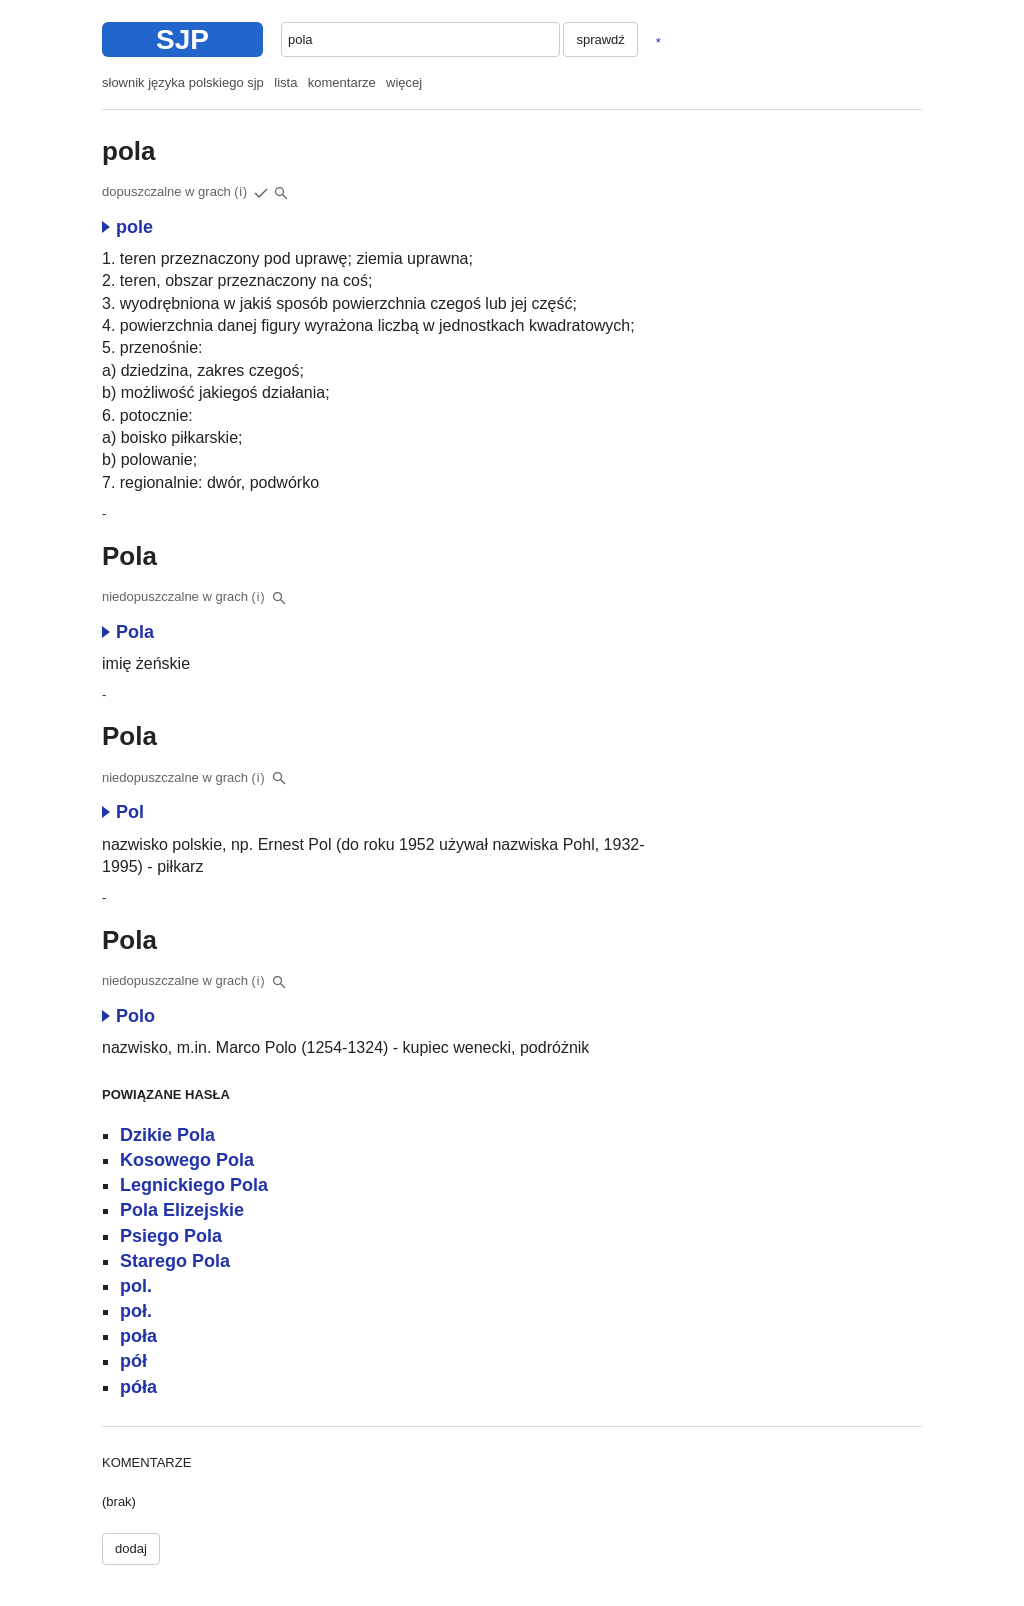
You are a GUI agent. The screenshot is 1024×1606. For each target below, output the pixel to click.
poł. (136, 1311)
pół (133, 1361)
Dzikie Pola (167, 1135)
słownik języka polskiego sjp (183, 82)
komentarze (342, 82)
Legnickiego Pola (194, 1185)
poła (138, 1336)
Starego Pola (175, 1261)
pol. (136, 1286)
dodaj (131, 1548)
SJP (182, 39)
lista (285, 82)
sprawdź (600, 39)
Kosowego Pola (187, 1160)
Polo (128, 1016)
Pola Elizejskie (182, 1210)
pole (127, 227)
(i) (241, 192)
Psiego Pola (171, 1236)
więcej (404, 82)
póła (138, 1387)
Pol (123, 812)
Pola (128, 632)
